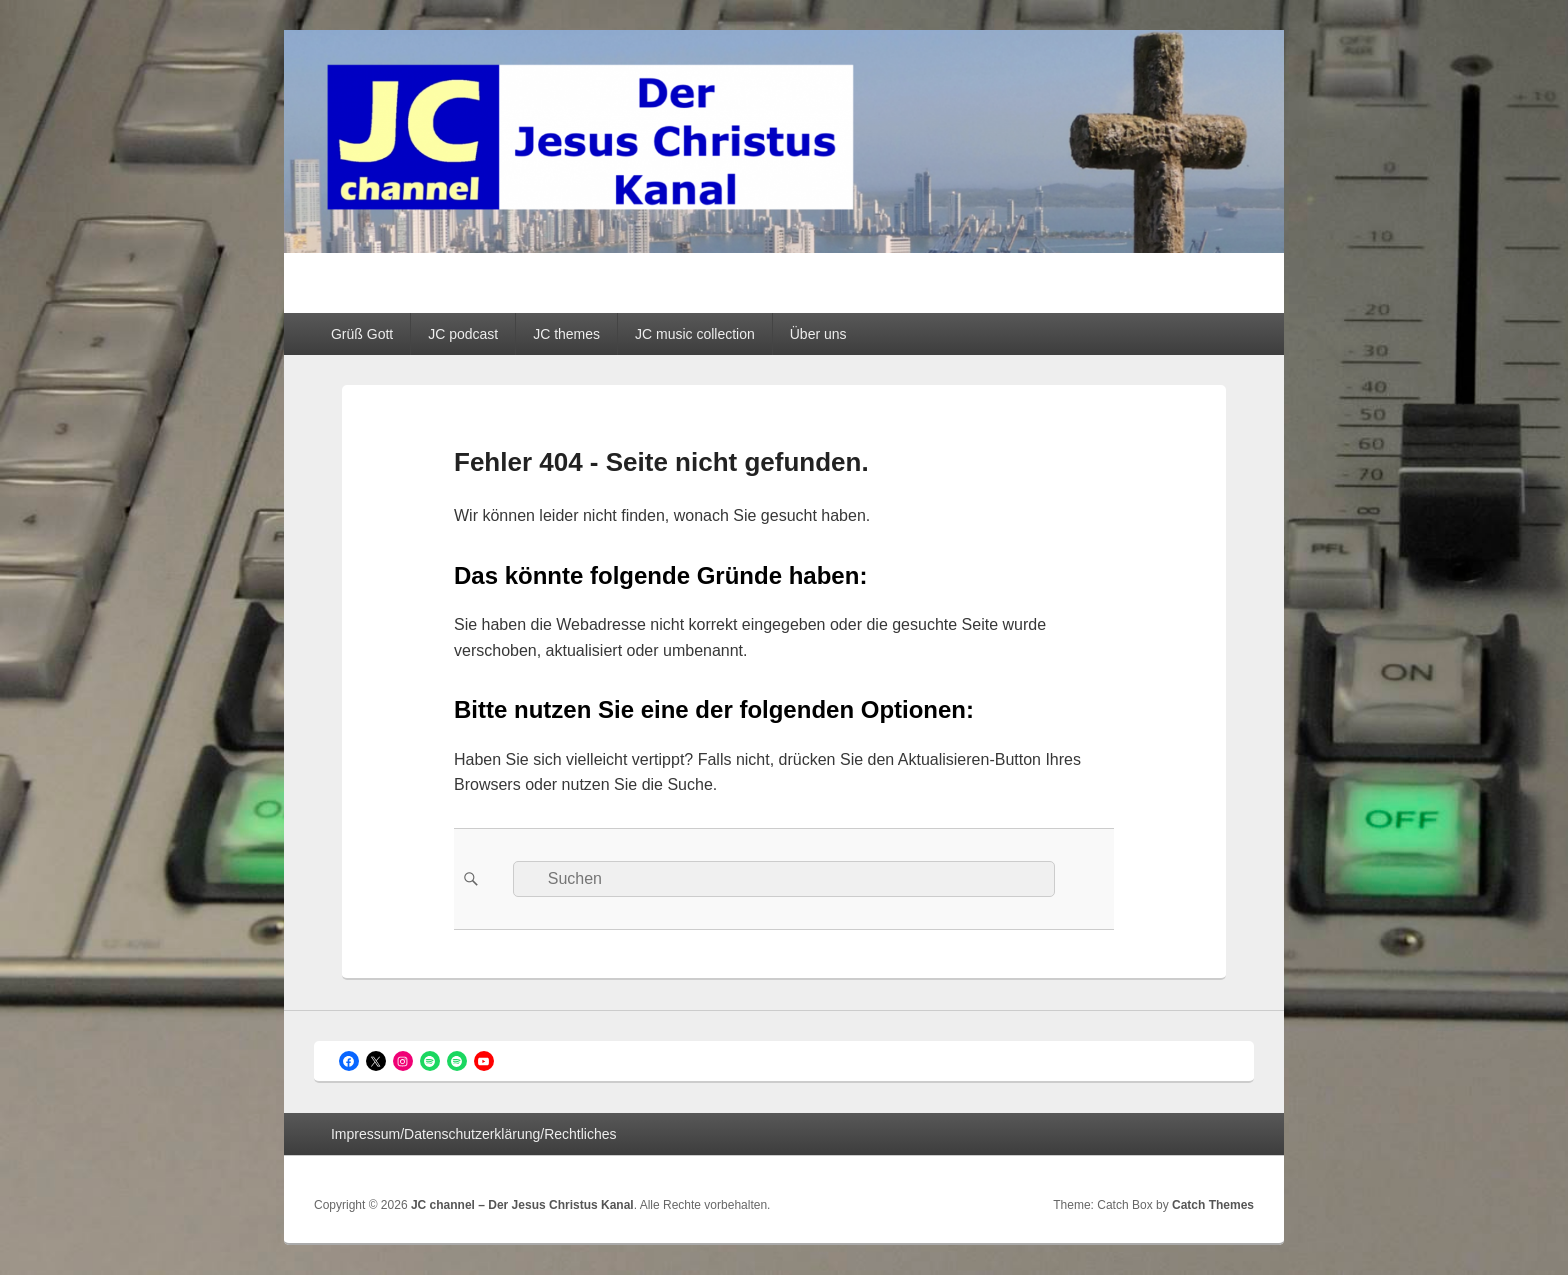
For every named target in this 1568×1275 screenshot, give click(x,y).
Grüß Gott (362, 334)
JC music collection (695, 334)
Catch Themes (1213, 1205)
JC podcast (463, 334)
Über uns (818, 334)
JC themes (566, 334)
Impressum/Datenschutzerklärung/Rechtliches (474, 1134)
